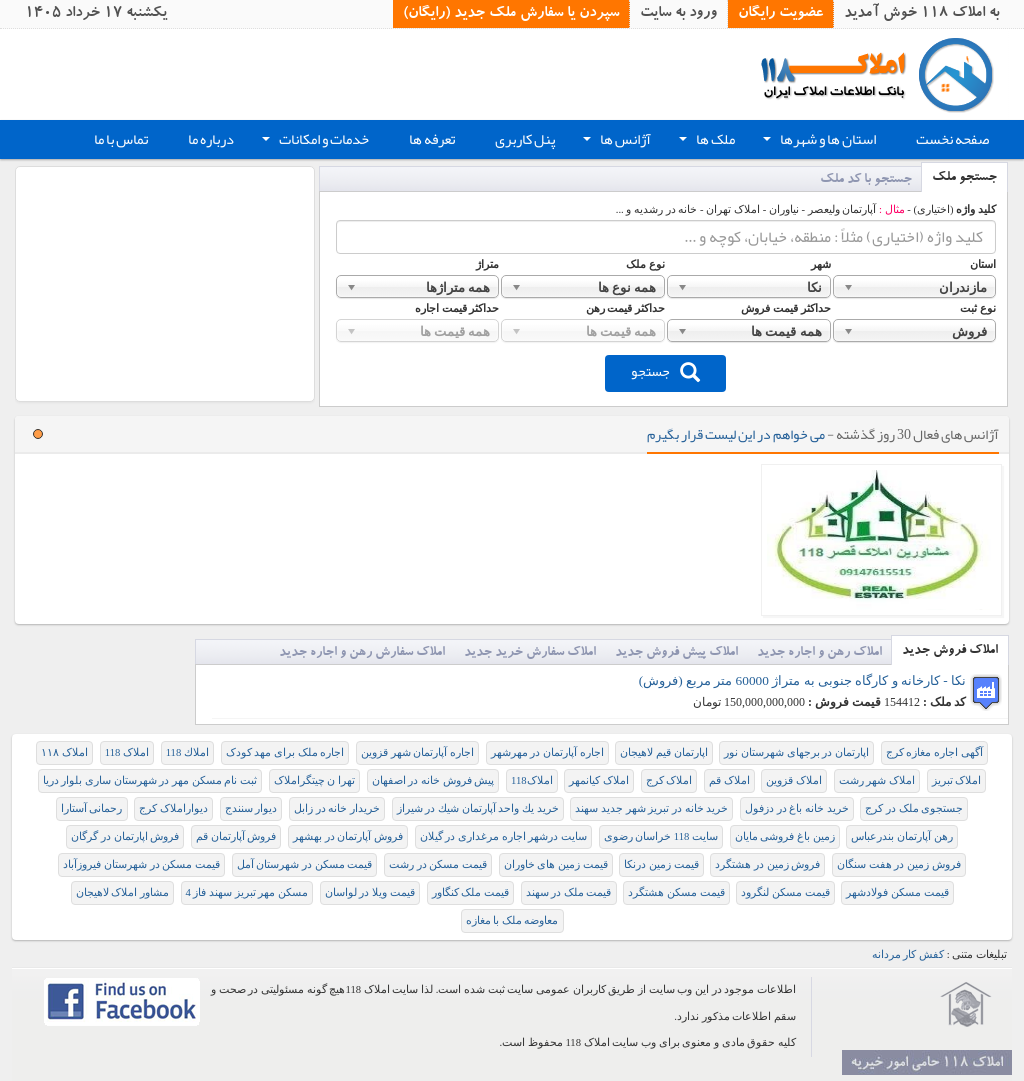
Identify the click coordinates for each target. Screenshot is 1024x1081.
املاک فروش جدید (950, 651)
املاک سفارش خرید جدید (530, 653)
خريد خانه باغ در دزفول (797, 808)
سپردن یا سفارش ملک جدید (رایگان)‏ (511, 14)
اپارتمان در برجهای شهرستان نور (796, 752)
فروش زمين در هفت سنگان (899, 864)
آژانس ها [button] (615, 142)
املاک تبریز (957, 780)
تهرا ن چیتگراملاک (314, 780)
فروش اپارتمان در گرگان (125, 836)
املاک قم (729, 780)
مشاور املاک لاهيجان (122, 892)
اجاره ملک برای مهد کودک (285, 752)
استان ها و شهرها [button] (817, 142)
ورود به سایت (678, 14)
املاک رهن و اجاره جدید (819, 653)
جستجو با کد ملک (866, 180)
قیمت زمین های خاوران (556, 864)
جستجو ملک (964, 178)
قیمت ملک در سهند (569, 892)
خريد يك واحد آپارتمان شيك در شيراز (478, 808)
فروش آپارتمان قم (236, 836)
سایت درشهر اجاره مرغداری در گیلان (503, 836)
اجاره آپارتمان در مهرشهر (547, 752)
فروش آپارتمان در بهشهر (348, 836)
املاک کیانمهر (599, 780)
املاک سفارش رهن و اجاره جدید (362, 653)
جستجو (665, 371)
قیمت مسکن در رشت (438, 864)
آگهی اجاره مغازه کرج (934, 752)
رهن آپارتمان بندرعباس (901, 836)
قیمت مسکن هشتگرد (676, 892)
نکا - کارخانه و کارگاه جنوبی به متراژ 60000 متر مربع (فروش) (802, 680)
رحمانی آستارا (92, 808)
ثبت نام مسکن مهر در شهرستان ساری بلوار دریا (150, 780)
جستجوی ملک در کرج (914, 808)
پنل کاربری (525, 139)
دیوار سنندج (251, 808)
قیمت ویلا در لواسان (370, 892)
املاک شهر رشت (877, 780)
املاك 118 (187, 752)
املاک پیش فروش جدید (676, 653)
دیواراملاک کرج (173, 808)
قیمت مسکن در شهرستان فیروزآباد (141, 864)
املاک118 (532, 780)
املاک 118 (127, 752)
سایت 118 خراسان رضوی (661, 836)
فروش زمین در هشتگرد (767, 864)
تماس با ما (121, 139)
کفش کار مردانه (908, 954)
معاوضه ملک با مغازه (512, 920)
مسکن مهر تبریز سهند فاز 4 (247, 892)
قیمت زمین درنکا (661, 864)
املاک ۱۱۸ (64, 752)
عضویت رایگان (780, 14)
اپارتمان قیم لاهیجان (663, 752)
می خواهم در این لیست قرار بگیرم (736, 434)
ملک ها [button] (705, 142)
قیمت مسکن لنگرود (785, 892)
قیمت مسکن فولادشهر (897, 892)
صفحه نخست (952, 139)
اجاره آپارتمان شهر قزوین (417, 752)
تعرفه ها (432, 139)
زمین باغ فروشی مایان (785, 836)
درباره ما (211, 139)
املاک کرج (669, 780)
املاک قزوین (794, 780)
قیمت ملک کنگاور (470, 892)
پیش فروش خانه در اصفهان (433, 780)
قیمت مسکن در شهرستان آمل (305, 864)
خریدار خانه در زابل (337, 808)
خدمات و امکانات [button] (313, 142)
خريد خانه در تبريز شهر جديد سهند (651, 808)
